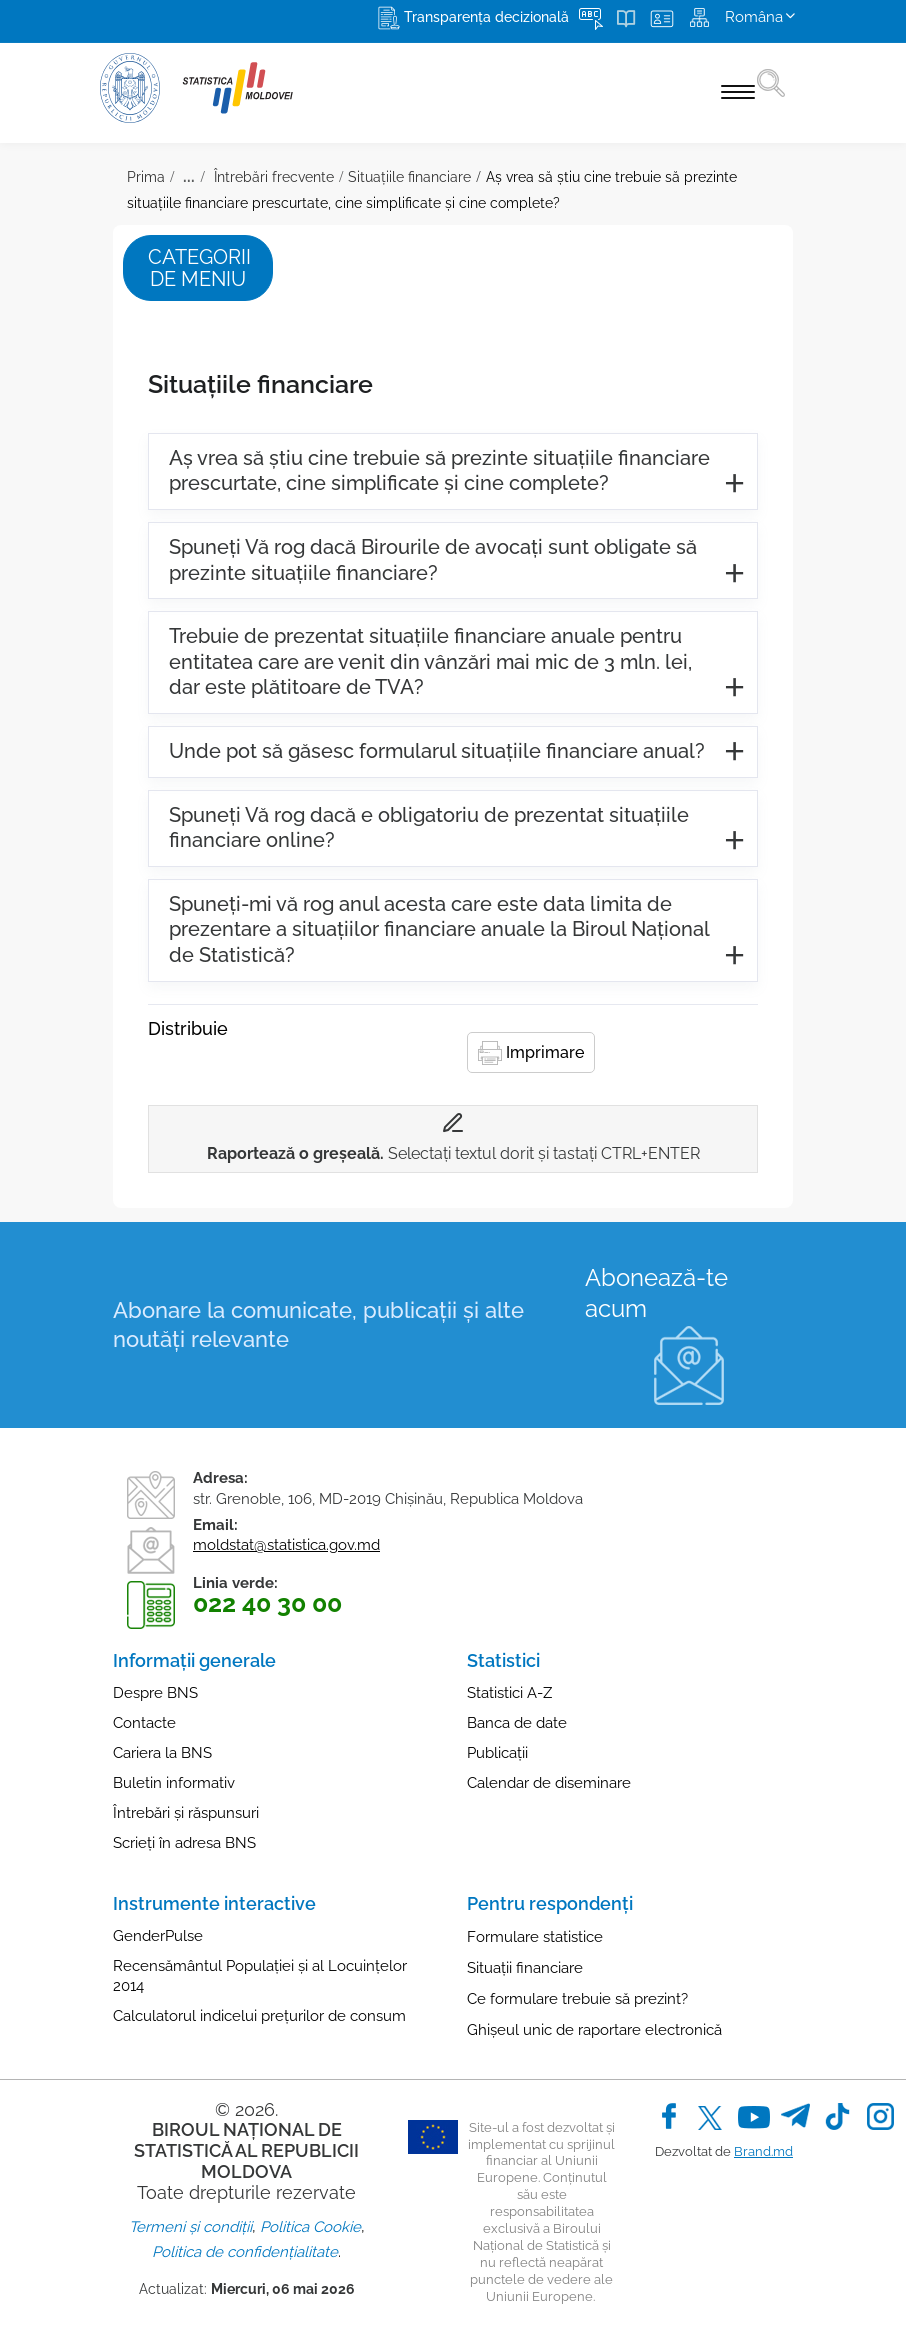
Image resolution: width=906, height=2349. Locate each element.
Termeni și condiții (190, 2227)
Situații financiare (525, 1968)
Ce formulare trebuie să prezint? (577, 1999)
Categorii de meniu (199, 268)
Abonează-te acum (656, 1293)
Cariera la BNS (162, 1753)
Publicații (497, 1753)
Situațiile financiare (409, 177)
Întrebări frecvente (272, 177)
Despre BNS (155, 1693)
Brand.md (763, 2151)
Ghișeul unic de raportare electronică (594, 2030)
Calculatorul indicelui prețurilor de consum (259, 2016)
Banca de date (517, 1723)
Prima (146, 177)
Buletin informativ (174, 1783)
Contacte (144, 1723)
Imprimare (531, 1053)
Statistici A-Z (509, 1693)
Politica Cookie (310, 2227)
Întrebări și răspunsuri (186, 1813)
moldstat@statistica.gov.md (286, 1545)
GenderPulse (158, 1936)
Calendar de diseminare (549, 1783)
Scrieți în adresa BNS (184, 1843)
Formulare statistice (535, 1937)
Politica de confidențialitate (245, 2252)
